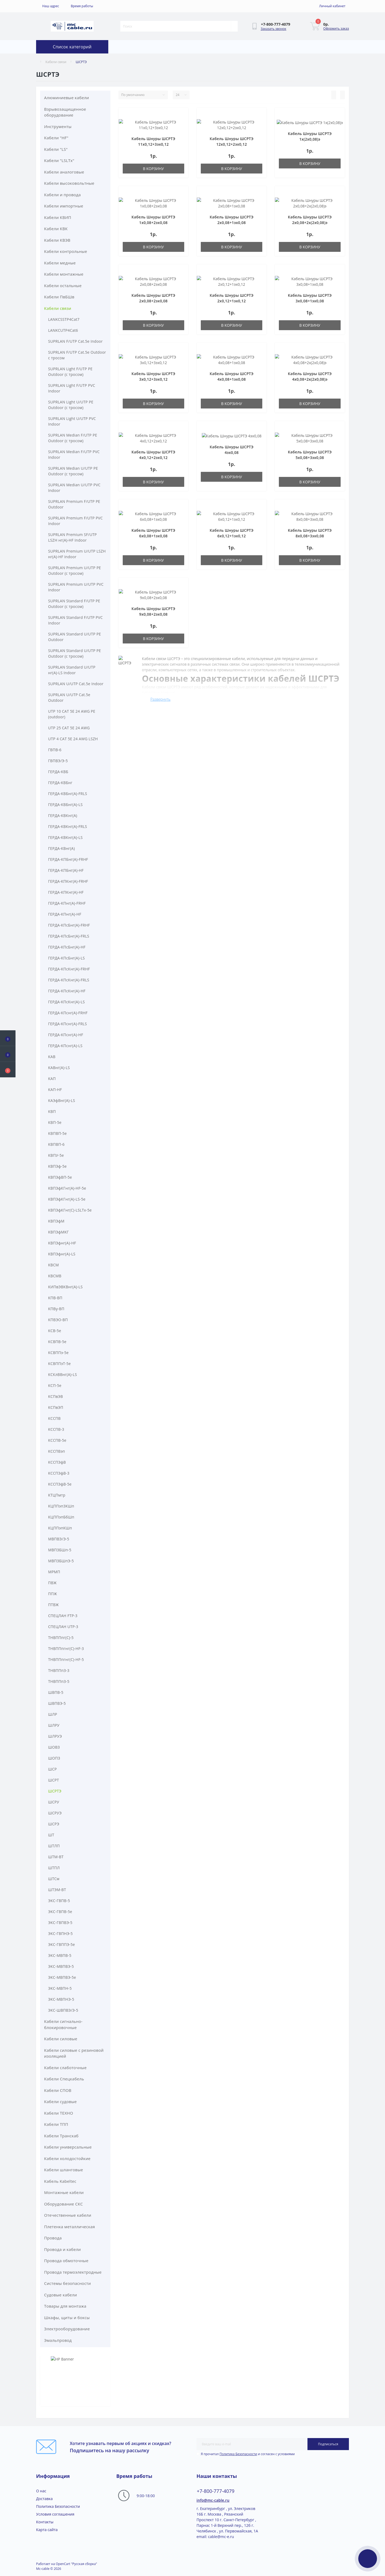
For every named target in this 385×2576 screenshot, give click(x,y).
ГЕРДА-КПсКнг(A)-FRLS (68, 979)
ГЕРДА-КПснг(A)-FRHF (67, 1012)
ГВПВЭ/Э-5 (58, 760)
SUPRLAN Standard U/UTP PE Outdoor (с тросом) (74, 653)
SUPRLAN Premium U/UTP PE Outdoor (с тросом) (74, 570)
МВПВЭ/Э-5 (58, 1538)
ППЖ (52, 1593)
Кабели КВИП (57, 217)
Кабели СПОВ (57, 2090)
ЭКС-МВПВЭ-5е (62, 1977)
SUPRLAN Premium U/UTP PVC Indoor (75, 587)
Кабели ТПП (56, 2124)
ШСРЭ (53, 1823)
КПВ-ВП (55, 1297)
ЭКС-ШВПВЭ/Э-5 (63, 2010)
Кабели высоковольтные (69, 183)
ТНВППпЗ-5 (59, 1681)
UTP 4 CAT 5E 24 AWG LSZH (73, 738)
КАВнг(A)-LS (59, 1067)
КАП (52, 1078)
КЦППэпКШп (60, 1527)
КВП (52, 1111)
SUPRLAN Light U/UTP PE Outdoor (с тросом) (70, 404)
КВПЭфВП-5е (60, 1177)
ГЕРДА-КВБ (58, 771)
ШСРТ (53, 1780)
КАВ (51, 1056)
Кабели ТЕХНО (58, 2113)
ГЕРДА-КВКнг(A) (62, 815)
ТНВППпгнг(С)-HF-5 (66, 1659)
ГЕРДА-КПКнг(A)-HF (66, 892)
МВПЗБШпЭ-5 (61, 1560)
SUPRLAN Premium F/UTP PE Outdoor (74, 504)
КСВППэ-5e (58, 1352)
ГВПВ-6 (54, 749)
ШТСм (53, 1878)
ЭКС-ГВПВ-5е (60, 1911)
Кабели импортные (63, 206)
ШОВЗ (54, 1747)
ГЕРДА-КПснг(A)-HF (65, 1034)
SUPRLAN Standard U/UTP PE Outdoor (74, 636)
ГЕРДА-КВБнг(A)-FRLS (67, 793)
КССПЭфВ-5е (60, 1484)
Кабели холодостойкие (67, 2158)
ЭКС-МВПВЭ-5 (61, 1966)
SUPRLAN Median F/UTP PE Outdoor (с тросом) (72, 438)
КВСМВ (54, 1275)
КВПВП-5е (57, 1133)
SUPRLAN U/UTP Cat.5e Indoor (75, 683)
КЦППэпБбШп (61, 1517)
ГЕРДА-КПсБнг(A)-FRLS (68, 936)
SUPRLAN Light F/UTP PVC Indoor (71, 388)
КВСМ (53, 1264)
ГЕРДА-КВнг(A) (61, 848)
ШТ (51, 1834)
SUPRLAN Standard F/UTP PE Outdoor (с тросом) (74, 603)
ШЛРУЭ (55, 1736)
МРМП (54, 1571)
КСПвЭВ (55, 1396)
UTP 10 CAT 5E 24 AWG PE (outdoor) (71, 714)
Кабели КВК (56, 228)
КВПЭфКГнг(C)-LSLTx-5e (70, 1210)
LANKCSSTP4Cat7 (63, 319)
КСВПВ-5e (57, 1341)
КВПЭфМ (56, 1221)
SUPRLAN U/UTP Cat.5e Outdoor (69, 697)
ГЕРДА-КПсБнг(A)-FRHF (69, 925)
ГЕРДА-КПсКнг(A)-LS (66, 1001)
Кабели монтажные (63, 274)
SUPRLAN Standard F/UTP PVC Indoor (75, 620)
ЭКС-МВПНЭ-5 (61, 1999)
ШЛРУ (54, 1725)
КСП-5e (54, 1385)
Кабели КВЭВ (57, 240)
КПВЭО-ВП (58, 1319)
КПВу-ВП (56, 1308)
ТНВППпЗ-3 (59, 1670)
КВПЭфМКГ (58, 1232)
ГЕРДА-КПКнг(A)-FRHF (68, 881)
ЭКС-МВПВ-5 (59, 1955)
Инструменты (58, 126)
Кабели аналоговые (64, 172)
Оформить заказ (336, 28)
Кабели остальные (63, 285)
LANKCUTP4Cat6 (63, 330)
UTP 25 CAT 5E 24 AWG (69, 727)
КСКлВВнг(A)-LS (62, 1374)
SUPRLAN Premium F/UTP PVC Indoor (75, 520)
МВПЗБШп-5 (59, 1549)
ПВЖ (52, 1582)
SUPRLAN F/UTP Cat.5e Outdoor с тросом (77, 355)
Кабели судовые (60, 2101)
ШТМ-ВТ (56, 1856)
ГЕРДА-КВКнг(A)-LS (65, 837)
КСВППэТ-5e (59, 1363)
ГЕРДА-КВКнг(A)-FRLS (67, 826)
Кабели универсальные (68, 2147)
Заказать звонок (273, 28)
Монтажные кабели (64, 2192)
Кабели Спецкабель (64, 2078)
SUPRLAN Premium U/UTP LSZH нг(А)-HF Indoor (77, 554)
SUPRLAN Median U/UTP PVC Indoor (74, 487)
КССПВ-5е (57, 1440)
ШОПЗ (54, 1758)
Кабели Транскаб (61, 2135)
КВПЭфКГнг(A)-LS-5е (67, 1199)
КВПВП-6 (56, 1144)
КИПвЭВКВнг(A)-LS (65, 1286)
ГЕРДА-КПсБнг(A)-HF (67, 947)
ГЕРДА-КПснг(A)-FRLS (67, 1023)
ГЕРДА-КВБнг (60, 782)
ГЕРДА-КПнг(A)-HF (64, 914)
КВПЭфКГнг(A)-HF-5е (67, 1188)
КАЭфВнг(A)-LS (61, 1100)
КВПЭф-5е (57, 1166)
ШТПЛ (54, 1867)
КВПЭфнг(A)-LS (61, 1253)
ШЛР (52, 1714)
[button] (8, 1069)
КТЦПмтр (56, 1495)
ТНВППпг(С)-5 (61, 1637)
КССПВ (54, 1418)
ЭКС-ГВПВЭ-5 (60, 1922)
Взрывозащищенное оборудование (65, 112)
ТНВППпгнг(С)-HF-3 (66, 1648)
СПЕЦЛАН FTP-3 (63, 1615)
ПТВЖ (53, 1604)
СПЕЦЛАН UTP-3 (63, 1626)
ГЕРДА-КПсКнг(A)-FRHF (69, 968)
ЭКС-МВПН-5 (60, 1988)
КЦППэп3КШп (61, 1506)
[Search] (234, 26)
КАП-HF (55, 1089)
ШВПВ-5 (55, 1692)
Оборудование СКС (63, 2204)
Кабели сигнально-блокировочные (63, 2024)
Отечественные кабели (67, 2215)
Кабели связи (55, 62)
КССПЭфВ (57, 1462)
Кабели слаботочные (65, 2067)
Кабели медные (60, 262)
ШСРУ (53, 1801)
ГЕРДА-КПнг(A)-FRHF (67, 903)
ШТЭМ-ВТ (57, 1889)
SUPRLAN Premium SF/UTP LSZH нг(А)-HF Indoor (72, 537)
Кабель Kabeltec (60, 2181)
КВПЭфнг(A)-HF (62, 1242)
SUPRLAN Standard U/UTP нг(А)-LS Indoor (71, 670)
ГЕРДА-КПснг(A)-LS (65, 1045)
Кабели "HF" (56, 137)
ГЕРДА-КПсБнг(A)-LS (66, 958)
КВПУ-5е (56, 1155)
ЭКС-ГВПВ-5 (59, 1900)
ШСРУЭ (55, 1812)
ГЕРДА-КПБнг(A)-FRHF (68, 859)
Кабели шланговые (63, 2169)
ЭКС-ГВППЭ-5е (61, 1944)
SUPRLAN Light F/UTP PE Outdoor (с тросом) (70, 371)
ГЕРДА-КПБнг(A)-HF (66, 870)
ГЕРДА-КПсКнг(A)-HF (67, 990)
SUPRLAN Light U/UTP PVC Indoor (72, 421)
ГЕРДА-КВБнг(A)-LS (65, 804)
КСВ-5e (54, 1330)
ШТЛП (54, 1845)
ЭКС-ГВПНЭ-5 (60, 1933)
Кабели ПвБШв (59, 296)
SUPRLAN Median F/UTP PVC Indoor (74, 454)
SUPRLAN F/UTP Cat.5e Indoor (75, 341)
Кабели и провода (62, 194)
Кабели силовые (60, 2038)
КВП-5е (54, 1122)
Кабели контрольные (65, 251)
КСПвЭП (55, 1407)
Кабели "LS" (56, 149)
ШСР (52, 1769)
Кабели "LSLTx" (59, 160)
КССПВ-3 (56, 1429)
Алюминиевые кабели (66, 97)
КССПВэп (56, 1451)
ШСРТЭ (54, 1791)
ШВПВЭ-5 (57, 1703)
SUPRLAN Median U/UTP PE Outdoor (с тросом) (73, 471)
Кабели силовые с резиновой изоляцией (74, 2053)
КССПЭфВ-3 (58, 1473)
